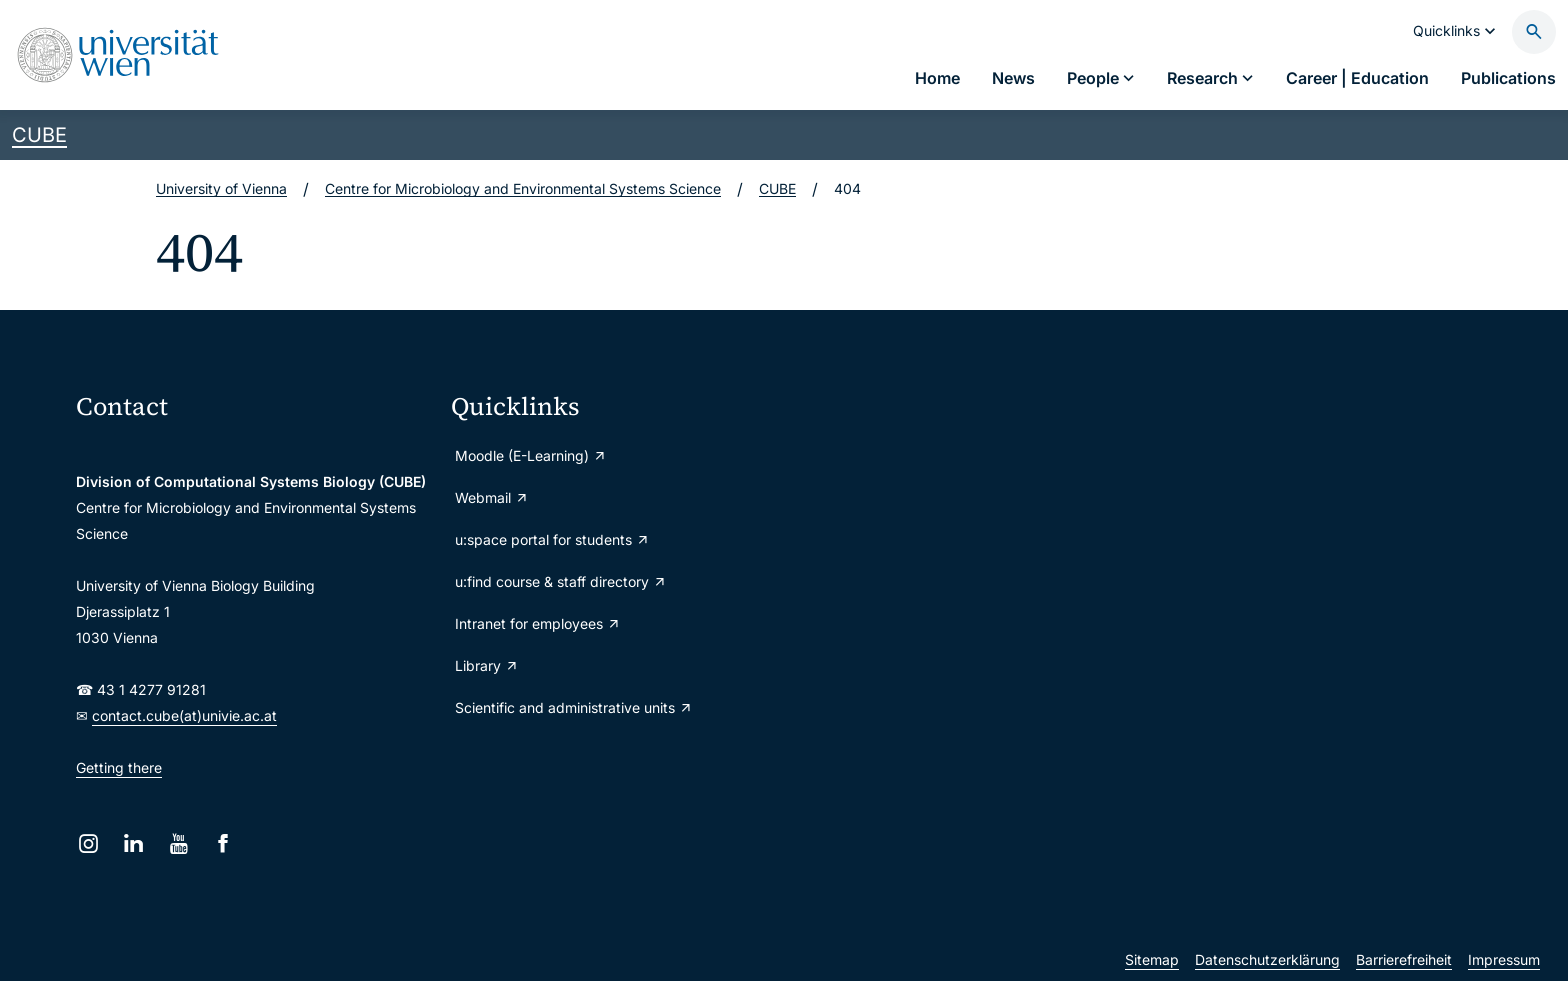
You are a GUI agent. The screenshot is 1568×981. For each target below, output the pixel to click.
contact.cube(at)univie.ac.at (184, 715)
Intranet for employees (538, 623)
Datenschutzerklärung (1267, 959)
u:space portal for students (552, 539)
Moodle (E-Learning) (531, 455)
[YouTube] (178, 843)
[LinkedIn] (133, 843)
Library (487, 665)
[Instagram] (88, 843)
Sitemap (1152, 959)
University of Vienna (221, 188)
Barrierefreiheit (1404, 959)
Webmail (492, 497)
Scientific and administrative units (574, 707)
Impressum (1504, 959)
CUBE (39, 135)
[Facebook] (223, 843)
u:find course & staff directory (561, 581)
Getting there (119, 767)
